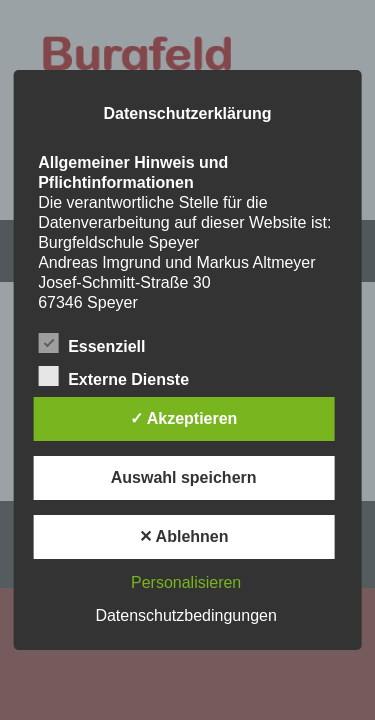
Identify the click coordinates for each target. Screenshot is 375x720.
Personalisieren (186, 582)
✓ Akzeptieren (184, 418)
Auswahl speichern (184, 477)
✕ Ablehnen (184, 536)
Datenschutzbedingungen (185, 615)
